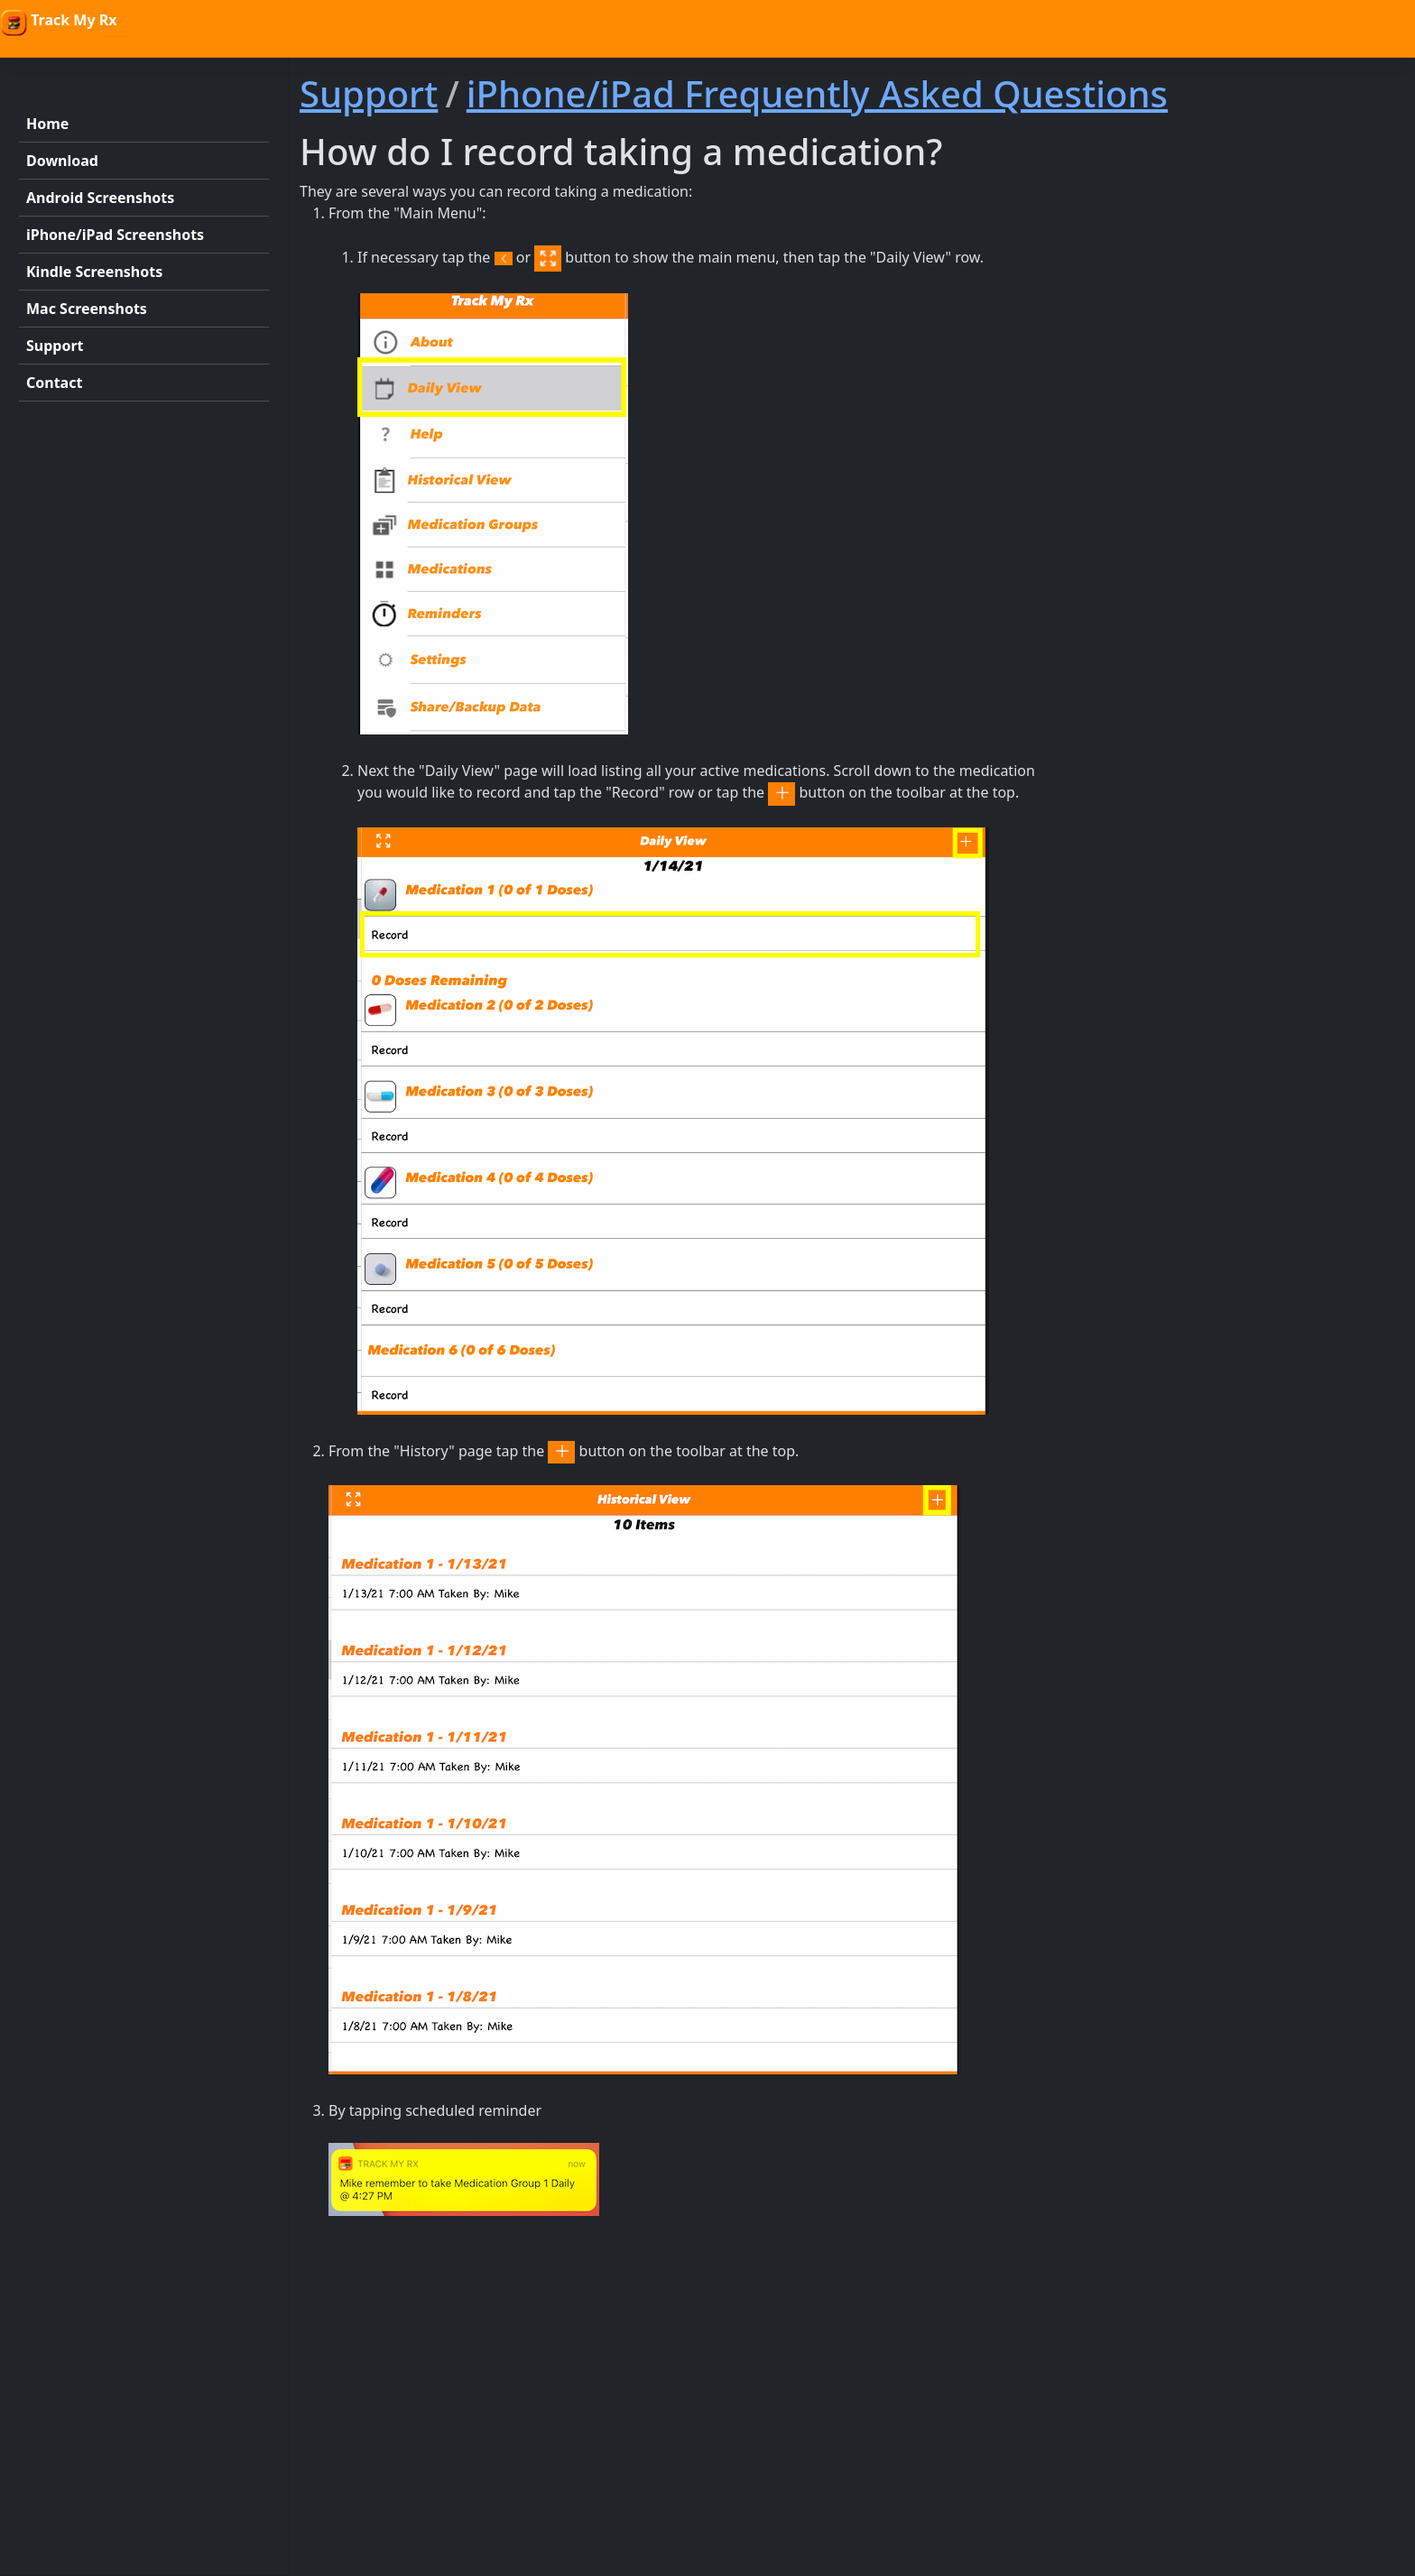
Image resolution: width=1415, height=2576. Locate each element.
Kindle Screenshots (94, 272)
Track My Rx (58, 22)
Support (55, 345)
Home (47, 124)
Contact (54, 382)
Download (62, 161)
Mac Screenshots (86, 309)
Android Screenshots (100, 198)
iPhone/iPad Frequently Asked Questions (817, 93)
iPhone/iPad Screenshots (115, 235)
